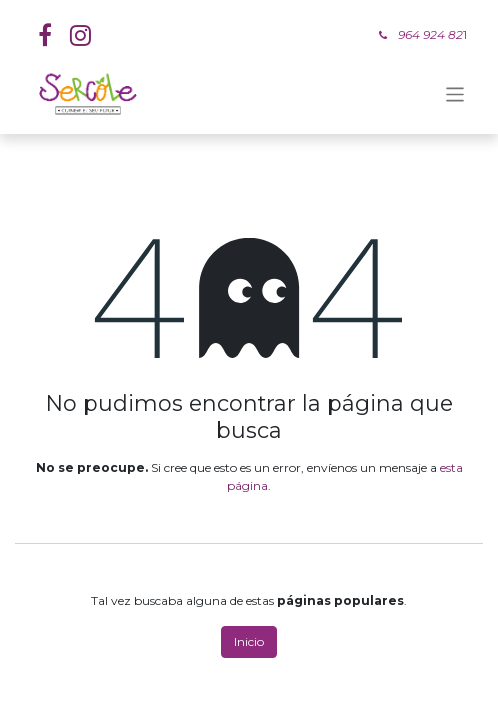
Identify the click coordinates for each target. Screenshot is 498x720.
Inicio (249, 641)
